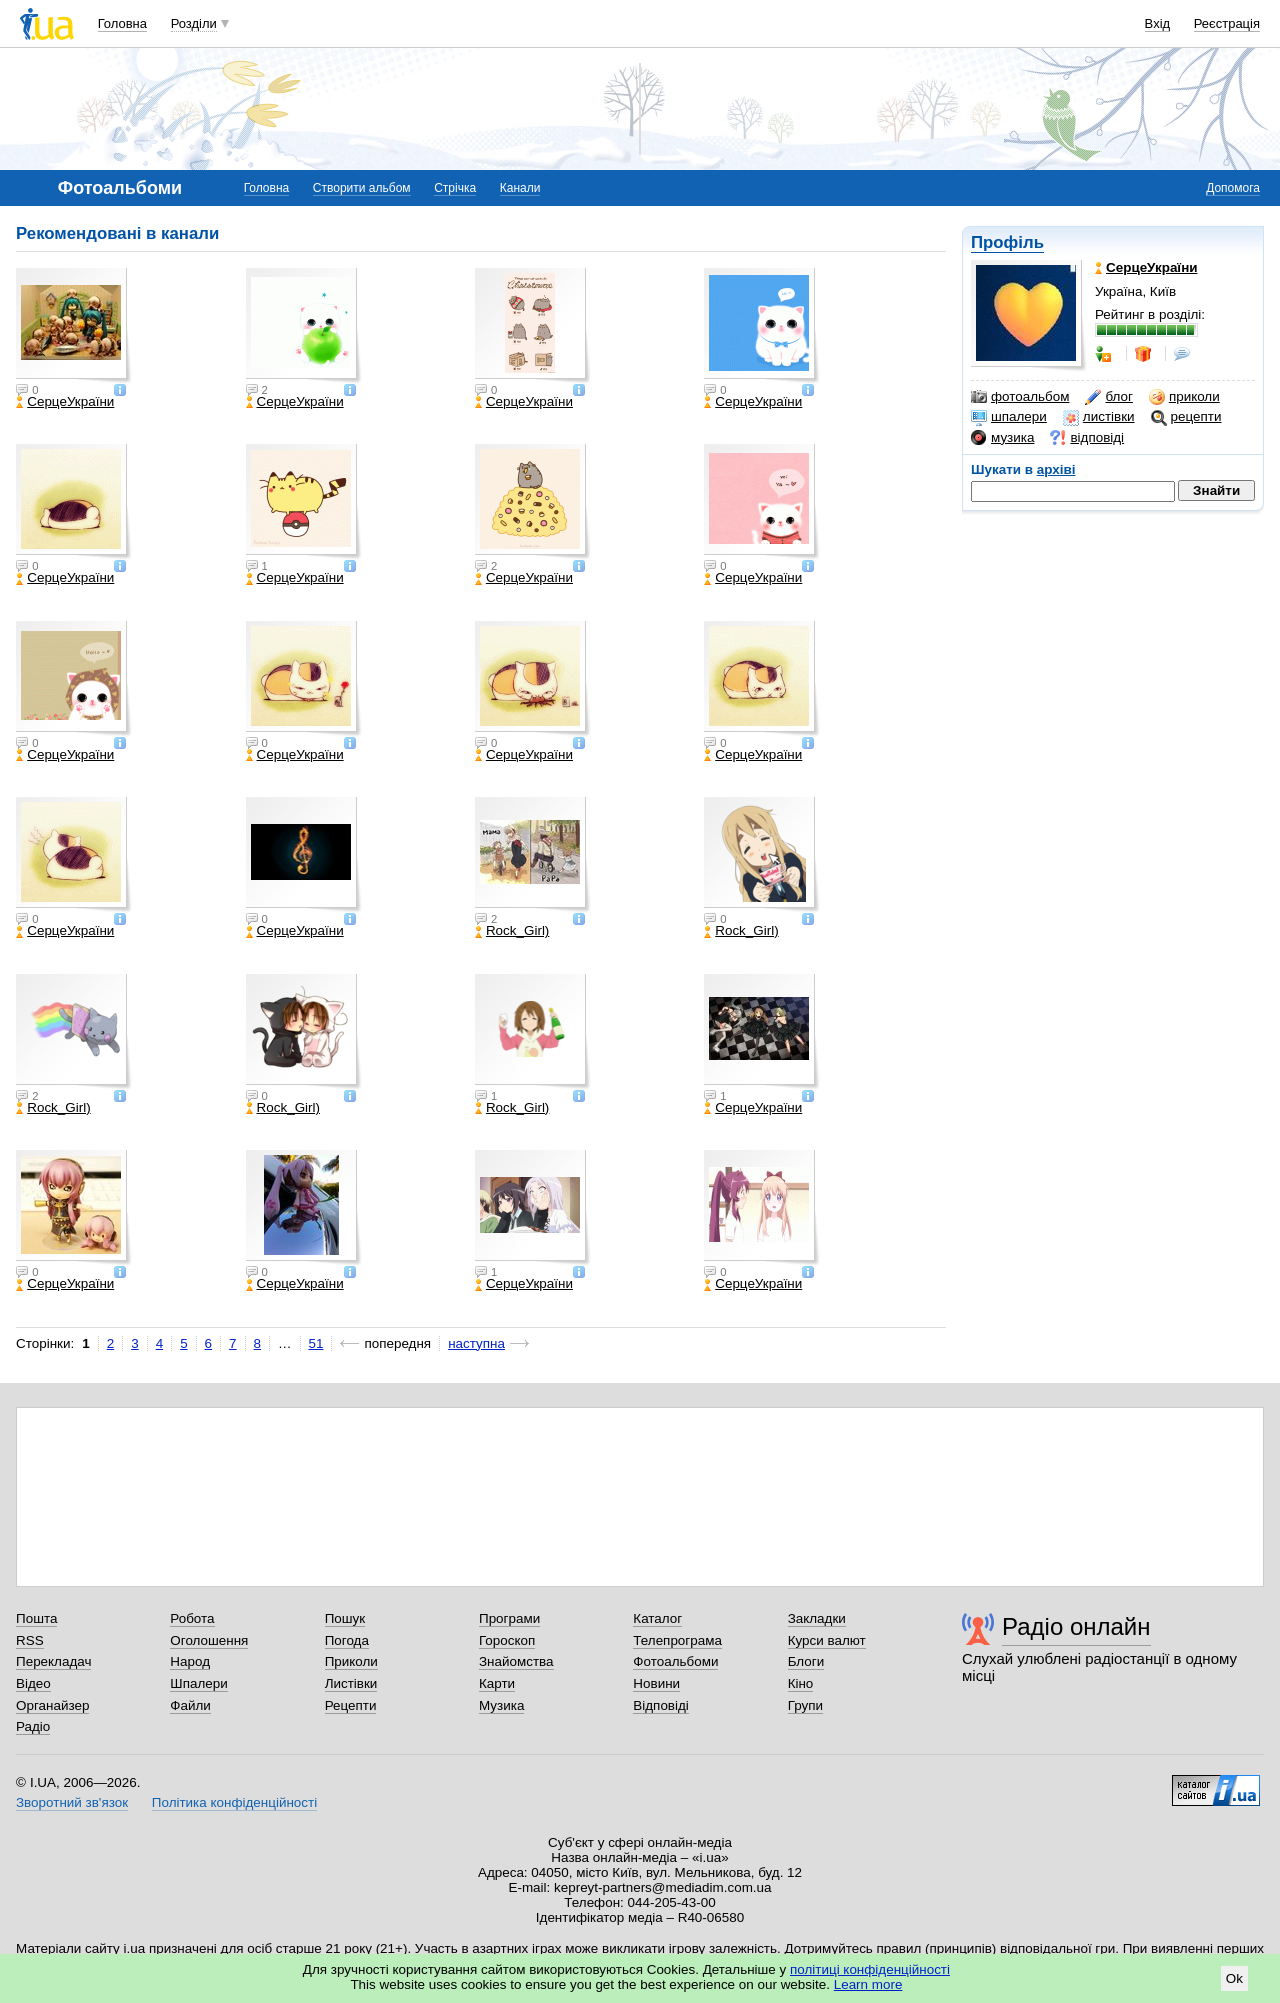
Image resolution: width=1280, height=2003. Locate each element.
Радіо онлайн (1076, 1626)
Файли (190, 1705)
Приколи (351, 1661)
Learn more (868, 1984)
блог (1108, 397)
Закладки (817, 1618)
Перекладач (53, 1661)
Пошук (345, 1618)
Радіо (33, 1726)
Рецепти (351, 1705)
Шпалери (198, 1683)
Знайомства (516, 1661)
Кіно (801, 1683)
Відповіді (661, 1705)
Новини (656, 1683)
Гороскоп (507, 1640)
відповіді (1087, 438)
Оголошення (209, 1640)
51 (316, 1343)
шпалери (1009, 417)
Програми (509, 1618)
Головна (122, 23)
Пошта (36, 1618)
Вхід (1158, 23)
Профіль (1007, 242)
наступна (476, 1343)
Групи (805, 1705)
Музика (501, 1705)
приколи (1184, 397)
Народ (190, 1661)
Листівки (351, 1683)
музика (1002, 438)
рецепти (1186, 417)
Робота (192, 1618)
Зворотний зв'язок (72, 1802)
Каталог (657, 1618)
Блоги (806, 1661)
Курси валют (827, 1640)
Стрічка (455, 188)
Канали (520, 188)
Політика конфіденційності (234, 1802)
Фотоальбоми (675, 1661)
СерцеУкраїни (65, 402)
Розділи (194, 23)
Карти (497, 1683)
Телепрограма (677, 1640)
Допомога (1233, 188)
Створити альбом (362, 188)
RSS (30, 1640)
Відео (33, 1683)
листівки (1099, 417)
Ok (1234, 1978)
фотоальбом (1020, 397)
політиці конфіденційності (870, 1969)
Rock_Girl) (512, 931)
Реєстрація (1227, 23)
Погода (347, 1640)
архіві (1056, 469)
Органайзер (52, 1705)
